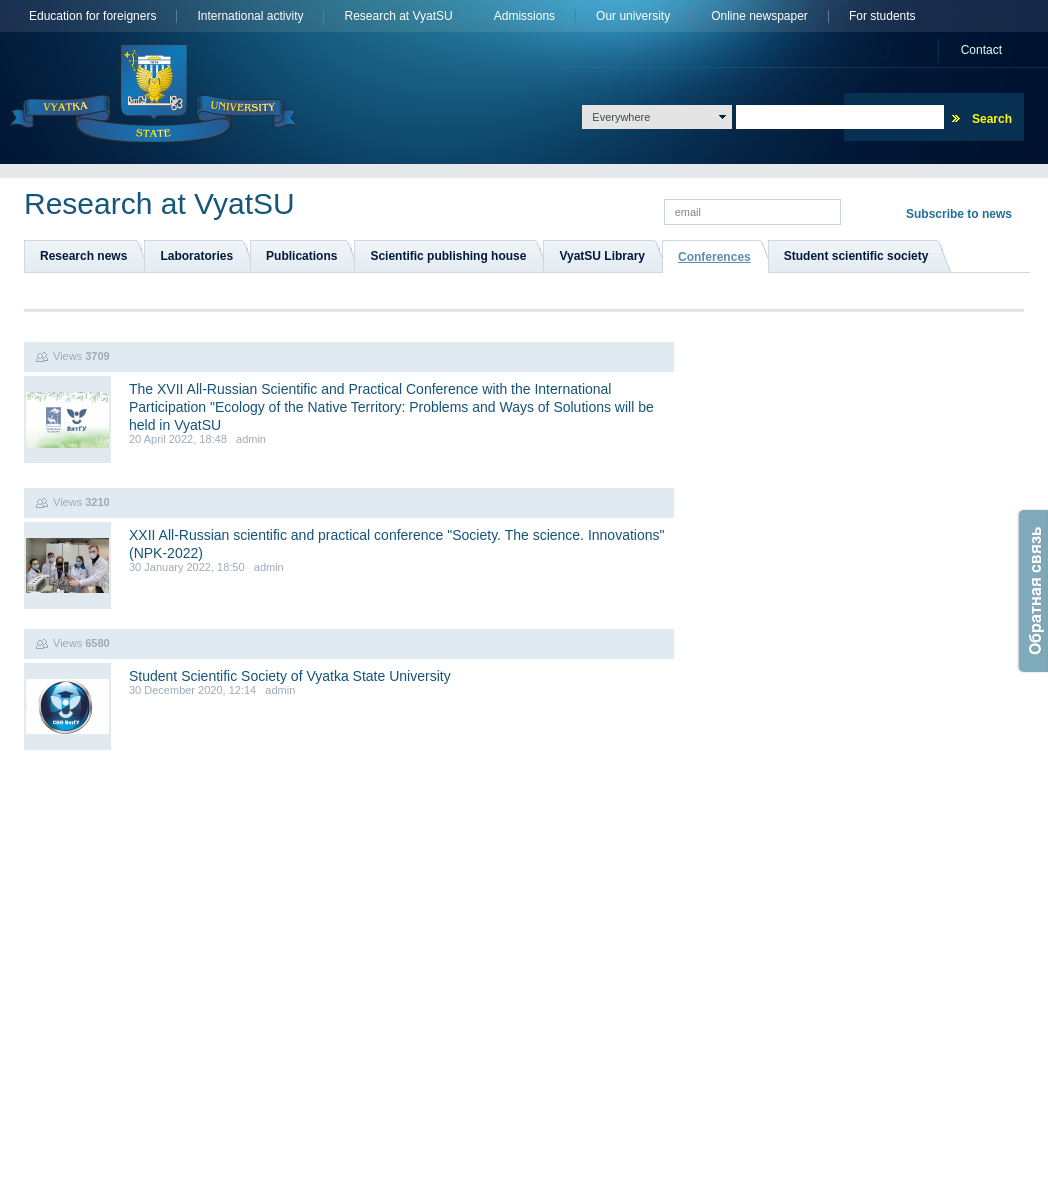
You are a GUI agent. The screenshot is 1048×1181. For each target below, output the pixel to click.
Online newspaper (759, 16)
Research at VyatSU (398, 16)
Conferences (714, 257)
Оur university (633, 16)
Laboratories (196, 256)
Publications (301, 256)
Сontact (981, 50)
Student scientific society (856, 256)
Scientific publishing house (448, 256)
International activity (250, 16)
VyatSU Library (602, 256)
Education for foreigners (92, 16)
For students (882, 16)
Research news (83, 256)
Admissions (524, 16)
